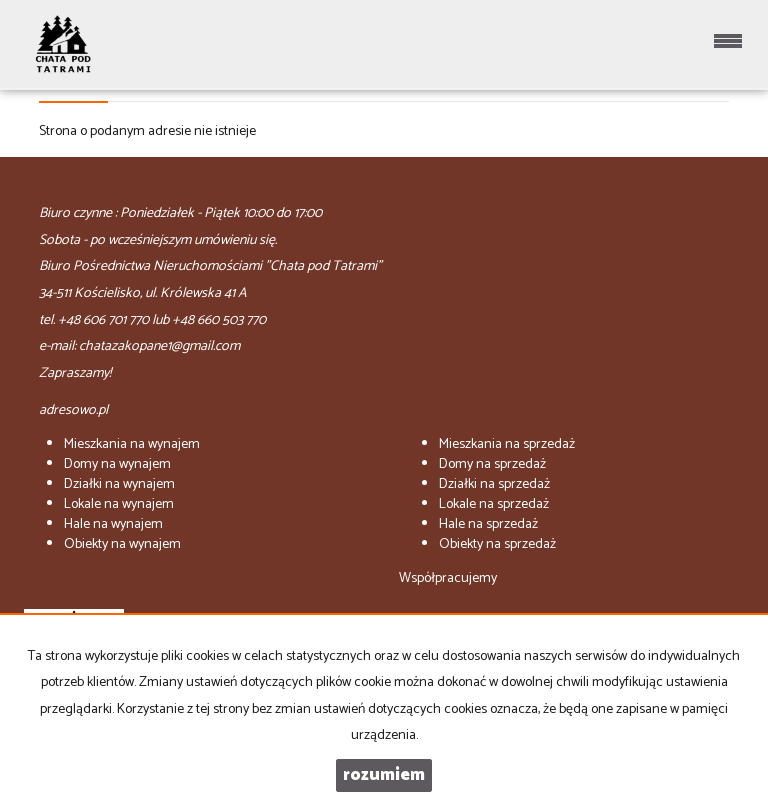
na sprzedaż (507, 444)
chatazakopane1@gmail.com (159, 346)
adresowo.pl (73, 410)
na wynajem (132, 444)
